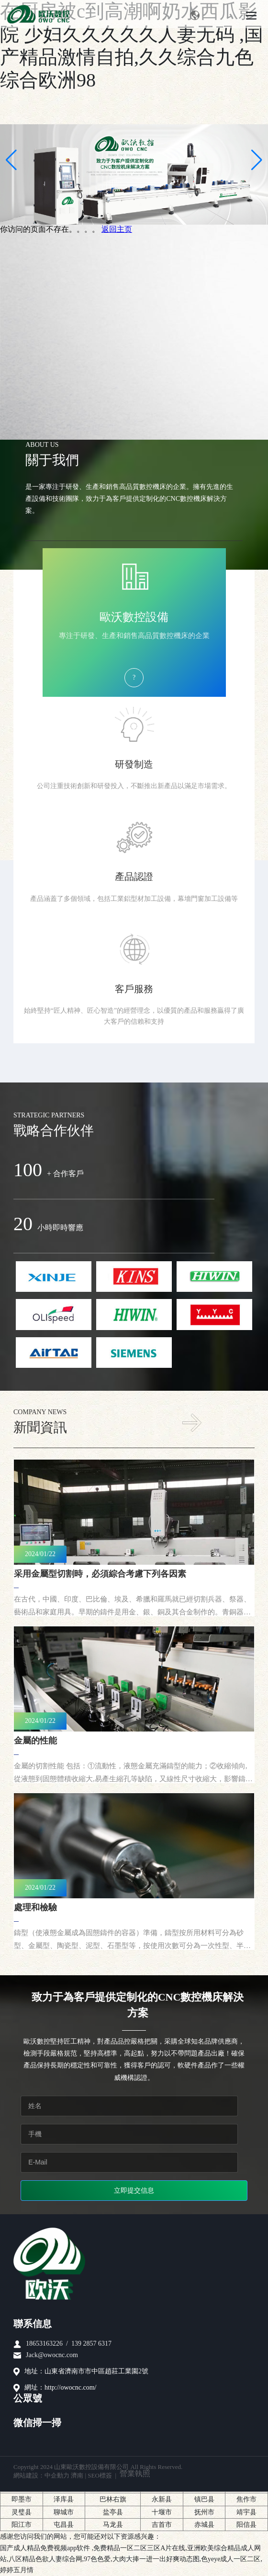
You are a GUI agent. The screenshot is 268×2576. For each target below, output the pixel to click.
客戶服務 (134, 989)
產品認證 (134, 876)
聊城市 (64, 2512)
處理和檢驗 (35, 1907)
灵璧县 (21, 2512)
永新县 (162, 2499)
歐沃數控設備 (134, 617)
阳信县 (246, 2524)
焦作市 (246, 2499)
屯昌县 (64, 2524)
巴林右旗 (113, 2499)
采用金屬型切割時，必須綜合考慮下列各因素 (100, 1574)
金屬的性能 (35, 1740)
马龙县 (113, 2524)
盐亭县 (113, 2512)
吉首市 (162, 2524)
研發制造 (134, 764)
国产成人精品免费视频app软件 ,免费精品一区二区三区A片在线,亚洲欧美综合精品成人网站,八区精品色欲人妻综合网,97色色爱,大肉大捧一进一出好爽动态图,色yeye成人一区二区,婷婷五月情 (131, 2559)
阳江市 (21, 2524)
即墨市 (21, 2499)
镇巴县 (204, 2499)
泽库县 (64, 2499)
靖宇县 (246, 2512)
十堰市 (162, 2512)
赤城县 (204, 2524)
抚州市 (204, 2512)
